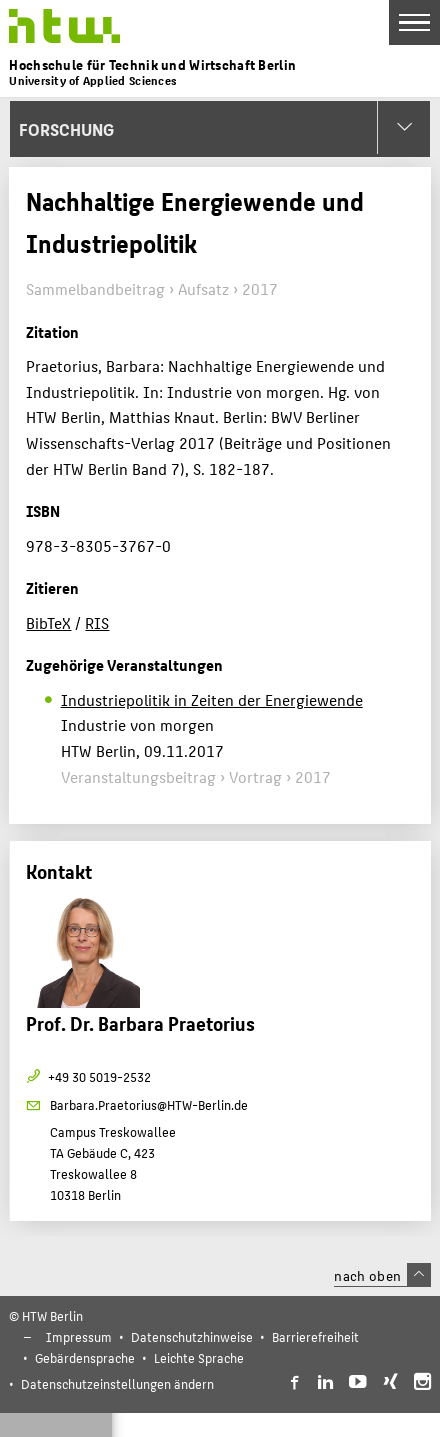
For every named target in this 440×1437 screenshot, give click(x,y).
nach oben (382, 1275)
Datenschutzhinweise (192, 1336)
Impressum (79, 1336)
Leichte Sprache (199, 1357)
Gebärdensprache (85, 1357)
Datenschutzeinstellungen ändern (117, 1383)
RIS (97, 622)
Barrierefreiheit (315, 1336)
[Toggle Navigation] (414, 22)
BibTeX (48, 622)
